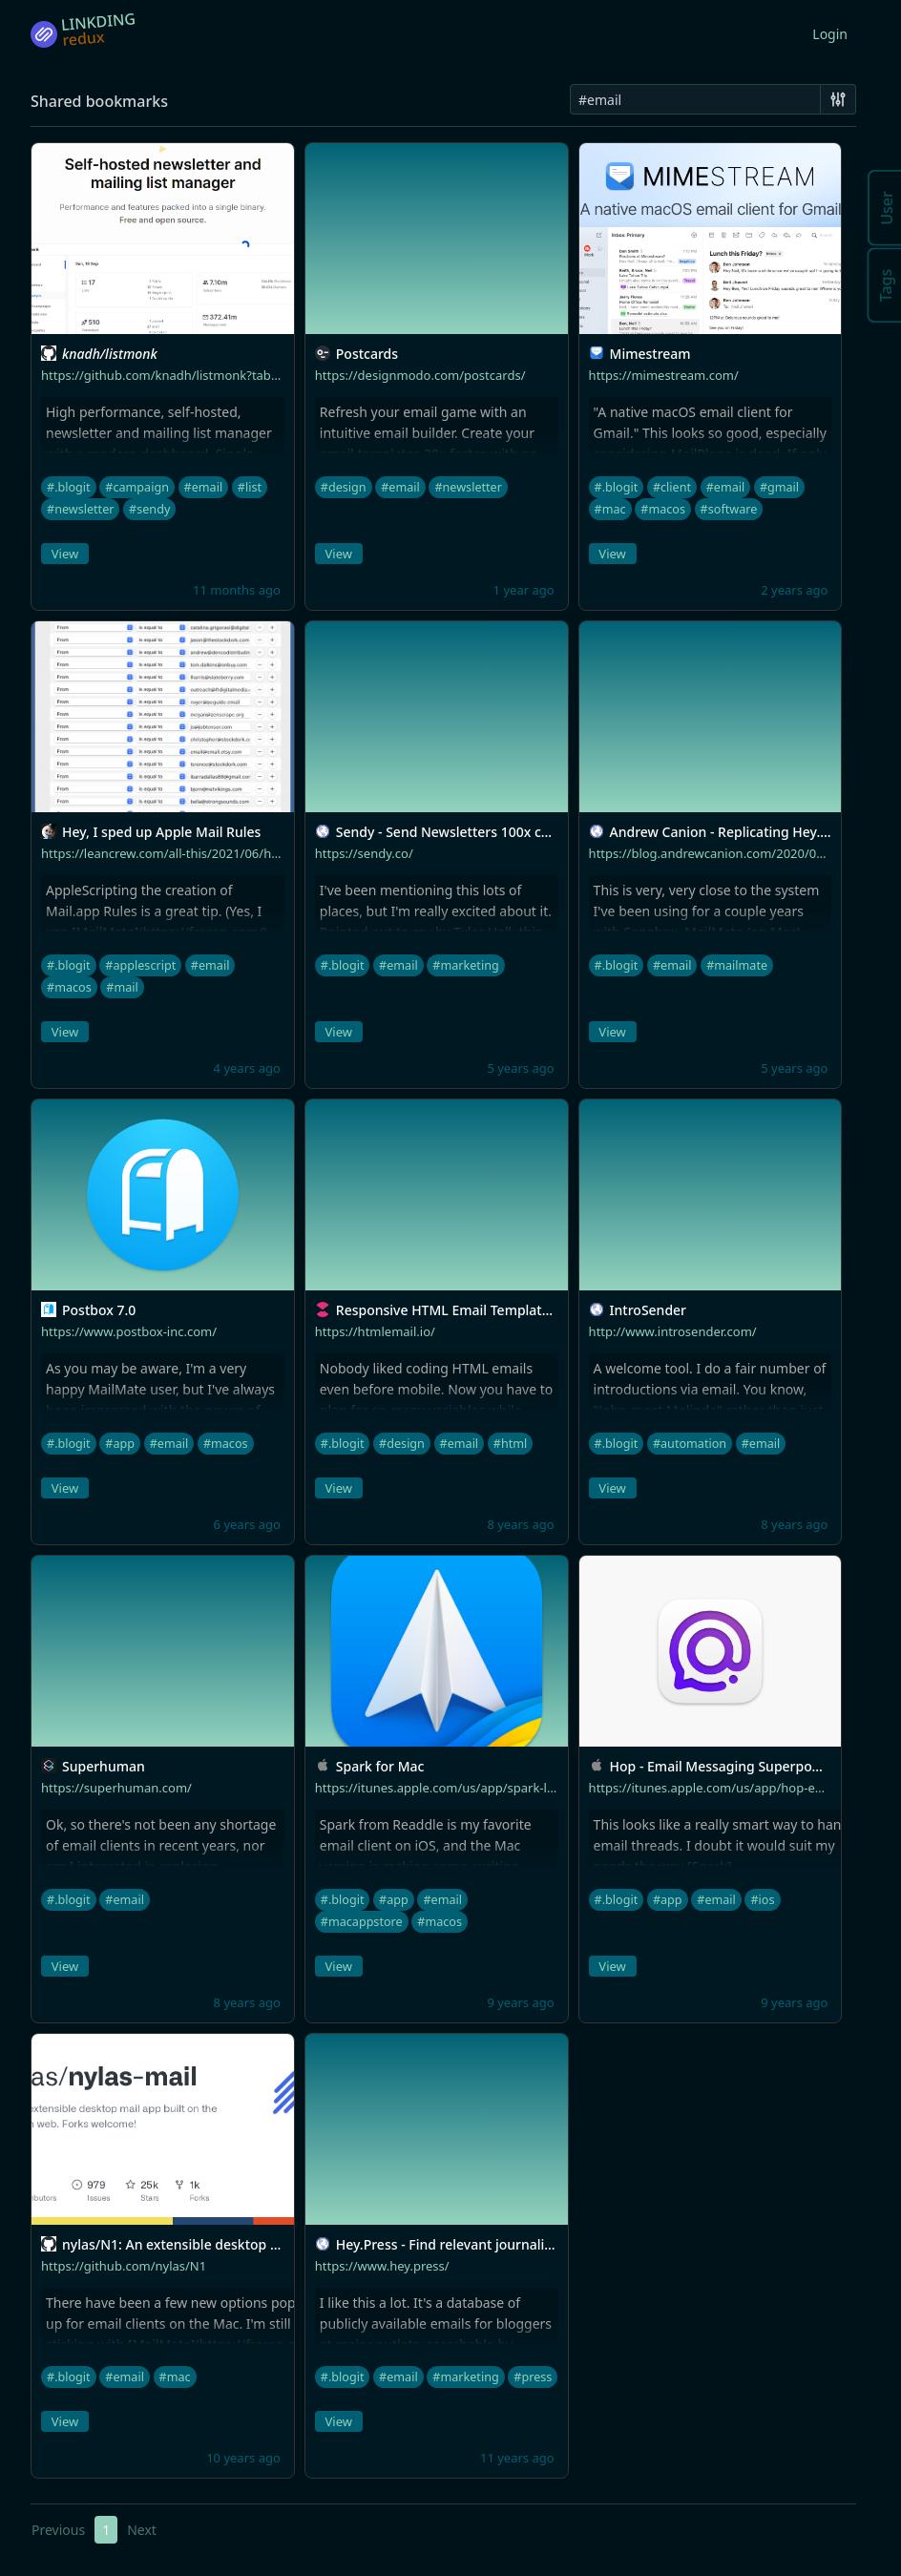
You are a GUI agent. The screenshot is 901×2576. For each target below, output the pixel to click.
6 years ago (247, 1524)
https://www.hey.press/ (382, 2265)
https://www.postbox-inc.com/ (129, 1331)
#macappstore (362, 1922)
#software (729, 509)
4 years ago (247, 1068)
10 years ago (243, 2457)
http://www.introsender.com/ (673, 1331)
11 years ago (517, 2457)
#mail (121, 987)
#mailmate (736, 965)
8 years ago (520, 1524)
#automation (689, 1443)
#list (250, 487)
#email (203, 487)
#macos (662, 509)
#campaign (137, 487)
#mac (610, 509)
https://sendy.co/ (364, 853)
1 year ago (524, 589)
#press (532, 2377)
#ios (762, 1900)
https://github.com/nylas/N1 (123, 2265)
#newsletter (80, 509)
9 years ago (520, 2002)
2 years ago (794, 589)
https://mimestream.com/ (664, 375)
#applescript (140, 965)
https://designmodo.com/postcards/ (420, 375)
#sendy (149, 509)
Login (830, 34)
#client (672, 487)
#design (344, 487)
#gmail (779, 487)
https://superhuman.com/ (116, 1787)
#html (510, 1443)
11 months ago (237, 589)
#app (120, 1443)
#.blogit (69, 487)
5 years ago (520, 1068)
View (65, 553)
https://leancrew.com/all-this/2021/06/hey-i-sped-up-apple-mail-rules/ (243, 853)
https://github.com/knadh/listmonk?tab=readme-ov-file (202, 375)
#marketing (465, 965)
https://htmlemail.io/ (375, 1331)
